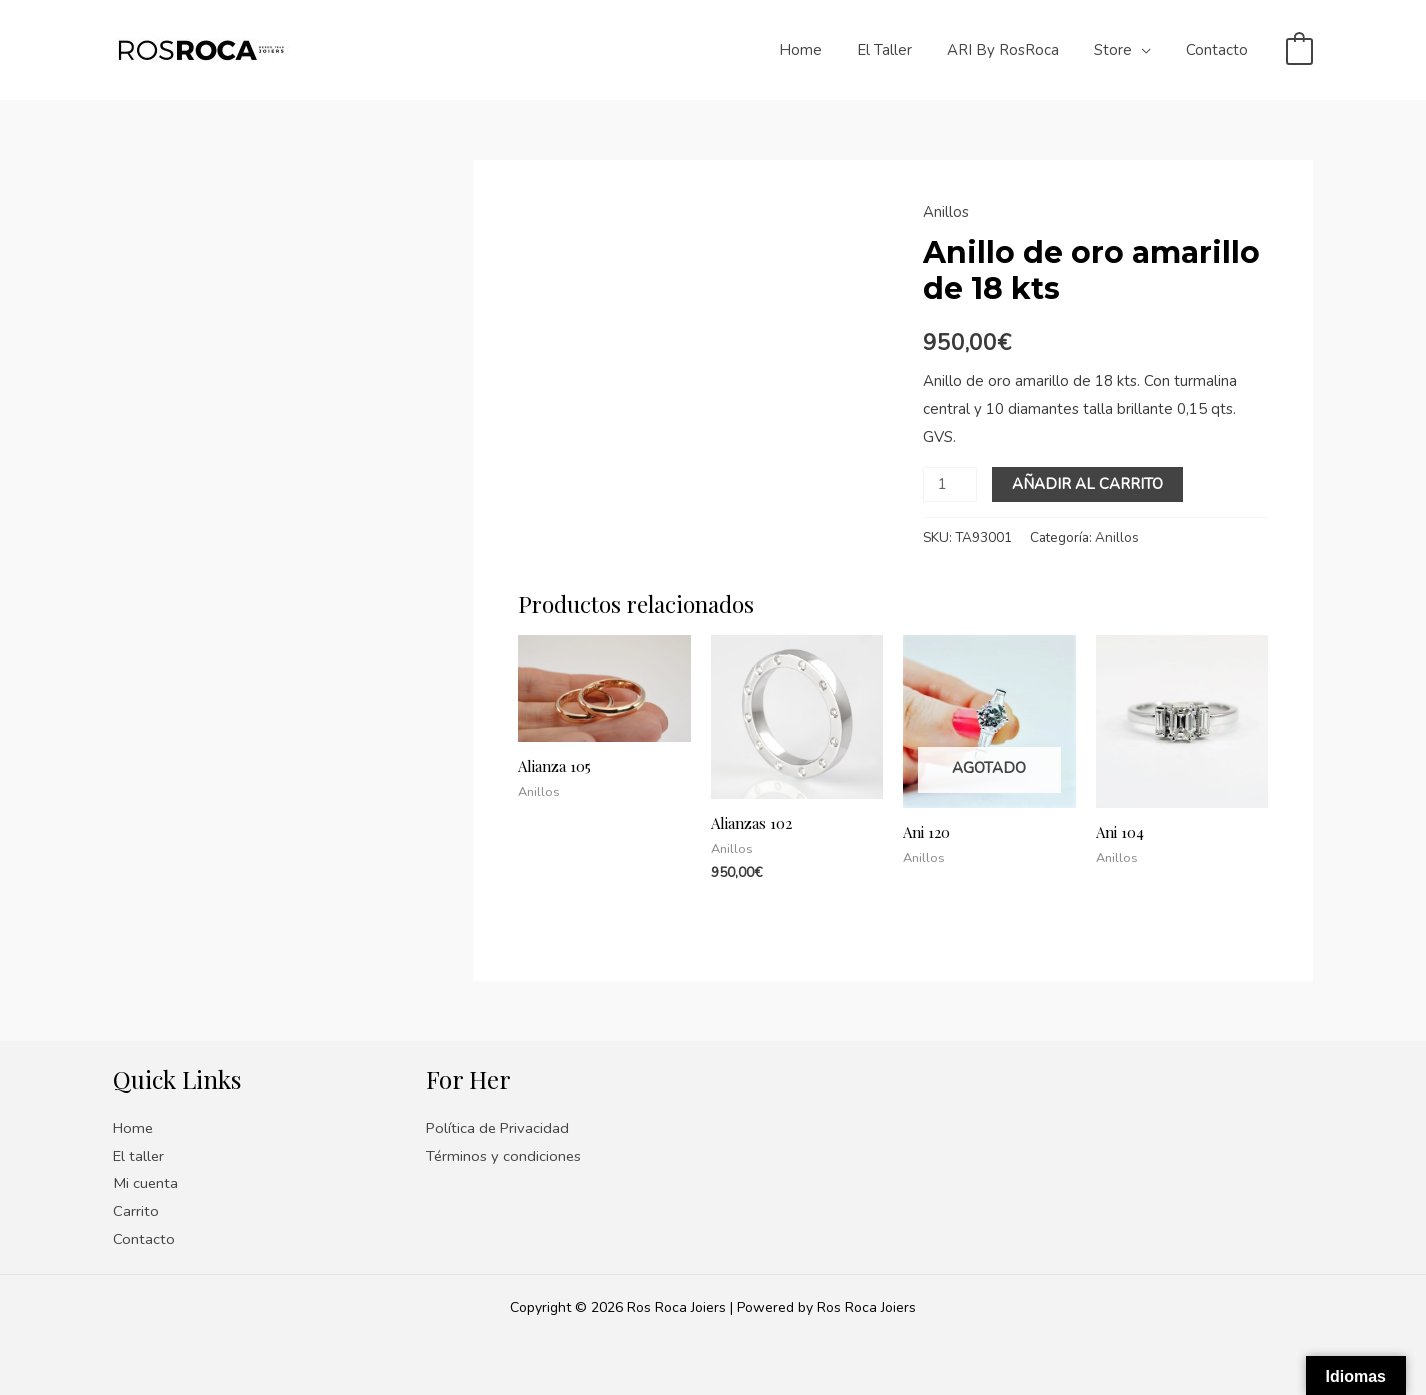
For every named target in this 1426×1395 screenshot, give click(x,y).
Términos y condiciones (504, 1156)
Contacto (1220, 50)
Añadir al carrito (1087, 484)
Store (1121, 50)
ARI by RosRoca (1016, 50)
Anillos (946, 212)
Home (823, 50)
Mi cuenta (146, 1183)
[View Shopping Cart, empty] (1299, 50)
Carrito (136, 1211)
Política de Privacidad (499, 1128)
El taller (902, 50)
